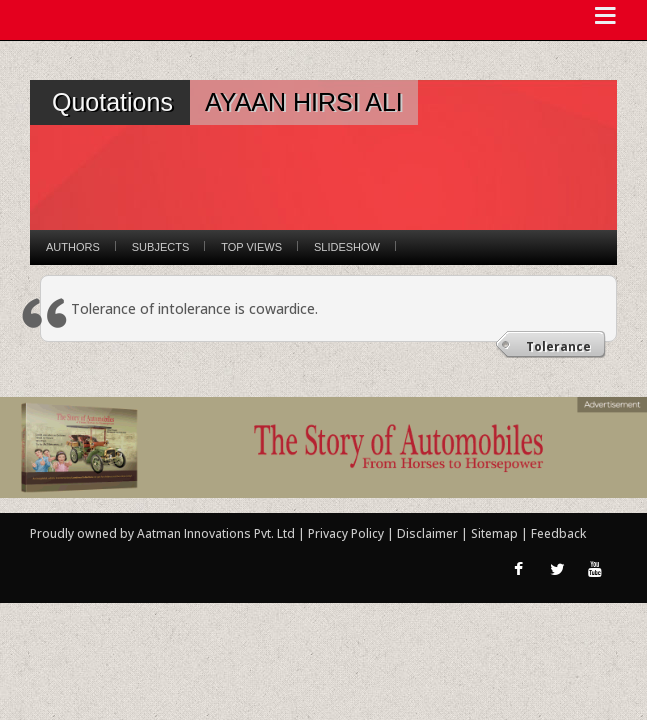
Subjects (160, 247)
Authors (73, 247)
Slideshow (347, 247)
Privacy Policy (347, 533)
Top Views (251, 247)
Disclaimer (427, 533)
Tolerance (558, 346)
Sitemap (496, 533)
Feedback (558, 533)
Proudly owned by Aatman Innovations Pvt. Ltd (162, 533)
